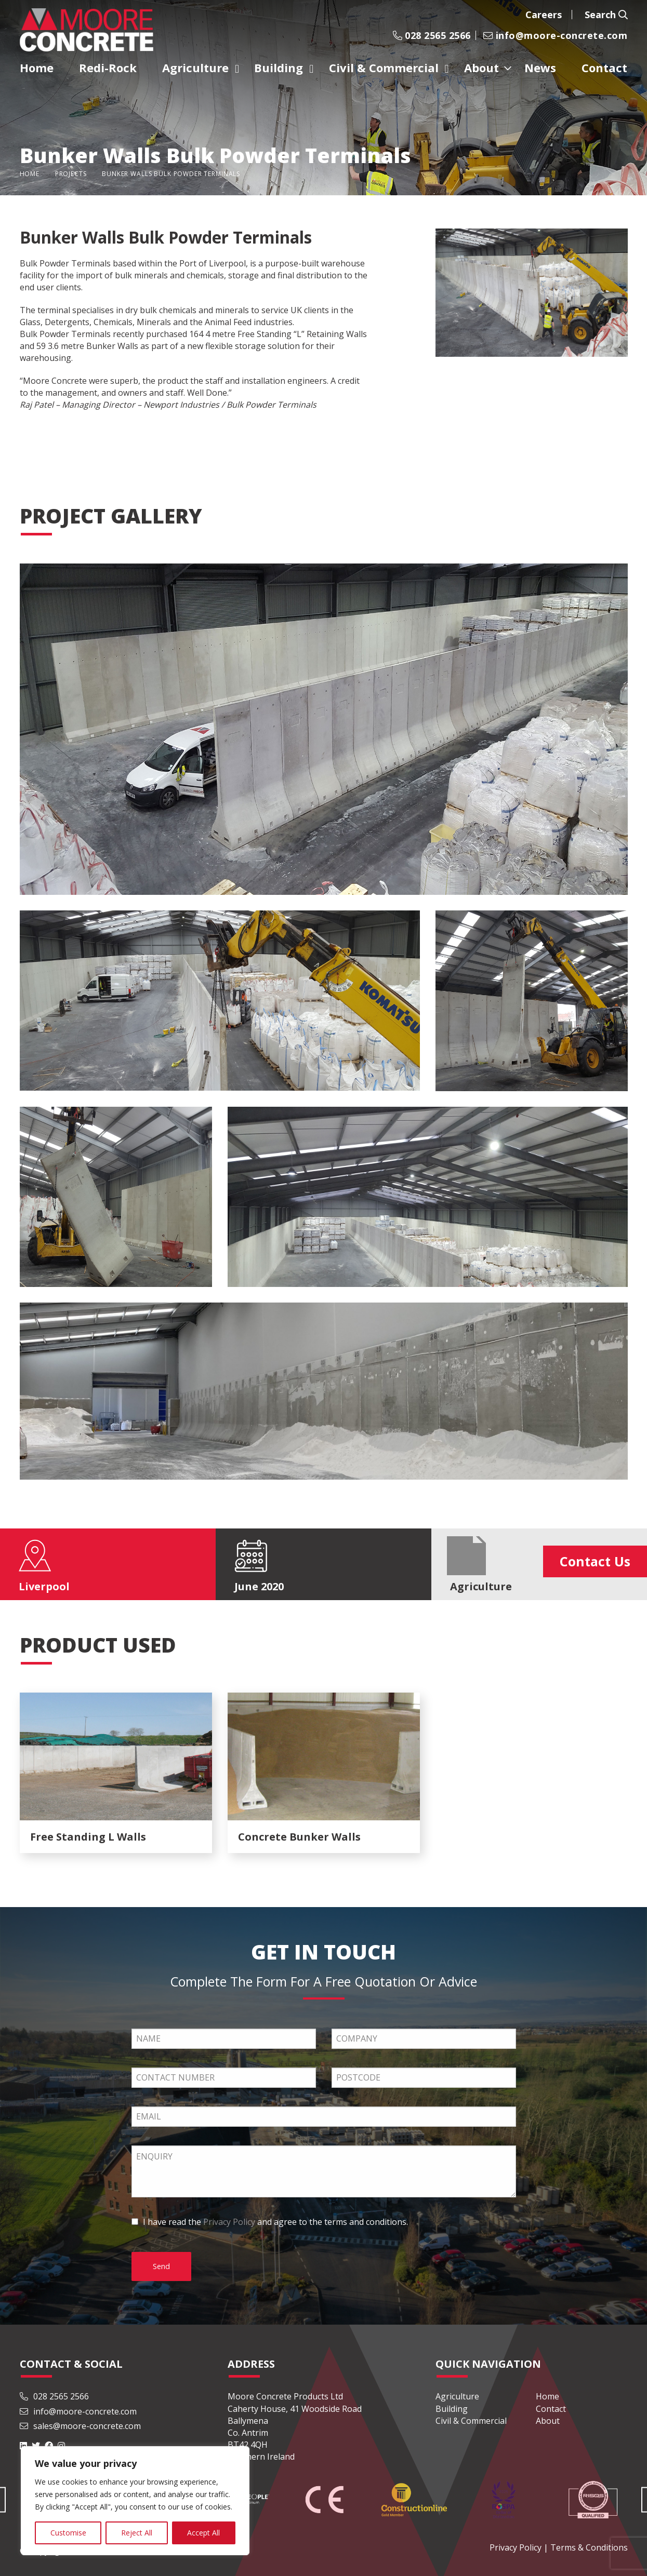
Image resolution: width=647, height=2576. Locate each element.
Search (606, 14)
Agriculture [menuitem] (195, 67)
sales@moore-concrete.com (80, 2426)
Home (29, 173)
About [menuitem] (481, 67)
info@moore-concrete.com (555, 35)
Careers (543, 14)
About (548, 2420)
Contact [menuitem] (604, 67)
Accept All (203, 2533)
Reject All (136, 2533)
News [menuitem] (540, 67)
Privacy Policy (229, 2222)
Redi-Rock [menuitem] (108, 67)
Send (161, 2266)
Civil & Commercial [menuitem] (384, 67)
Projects (71, 173)
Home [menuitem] (37, 67)
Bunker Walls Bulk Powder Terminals (171, 173)
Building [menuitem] (278, 67)
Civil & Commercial (471, 2420)
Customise (68, 2533)
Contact (551, 2408)
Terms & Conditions (589, 2547)
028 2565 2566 (431, 35)
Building (451, 2408)
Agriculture (457, 2396)
